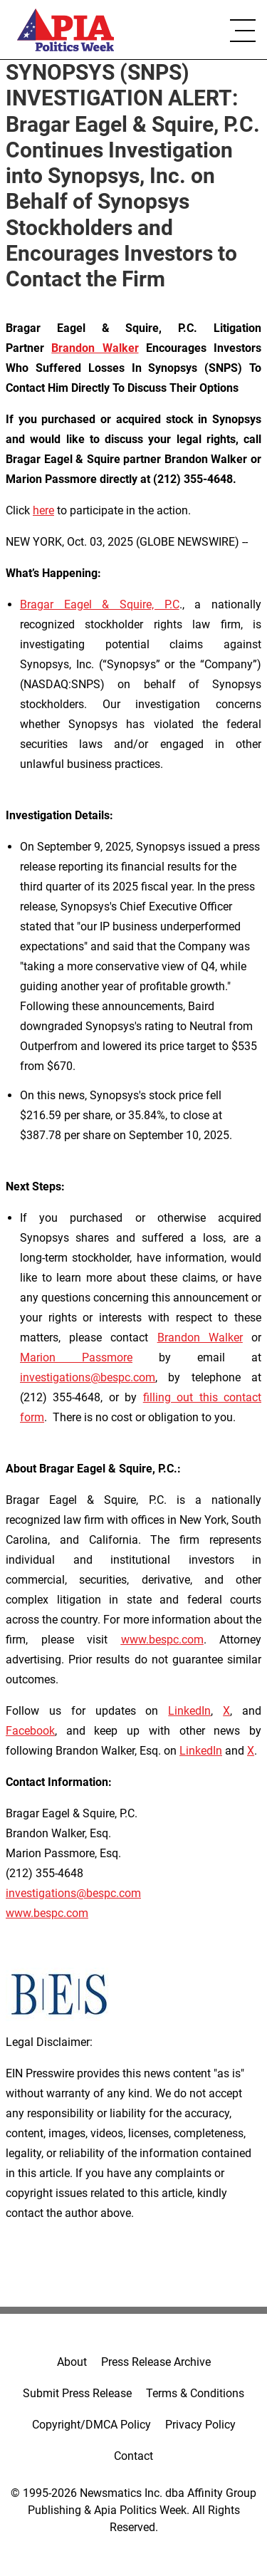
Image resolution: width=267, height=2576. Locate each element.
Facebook (30, 1731)
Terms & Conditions (195, 2393)
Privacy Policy (200, 2424)
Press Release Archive (156, 2362)
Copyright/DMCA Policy (91, 2424)
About (72, 2362)
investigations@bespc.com (87, 1377)
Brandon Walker (200, 1337)
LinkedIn (189, 1711)
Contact (133, 2456)
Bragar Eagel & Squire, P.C (99, 604)
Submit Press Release (77, 2393)
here (43, 510)
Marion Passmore (76, 1357)
